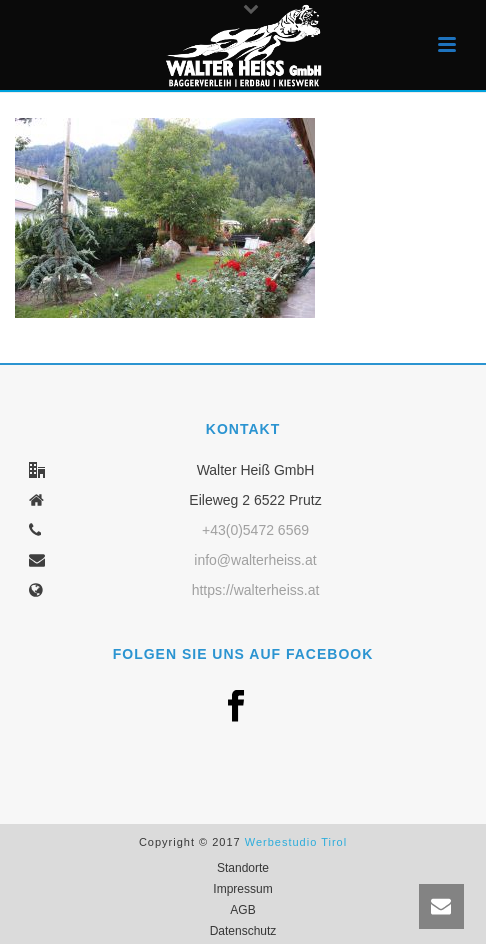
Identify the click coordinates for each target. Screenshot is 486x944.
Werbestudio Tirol (296, 842)
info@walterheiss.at (255, 560)
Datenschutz (243, 931)
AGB (242, 910)
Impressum (242, 889)
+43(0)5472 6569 (255, 530)
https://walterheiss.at (256, 590)
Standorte (243, 868)
